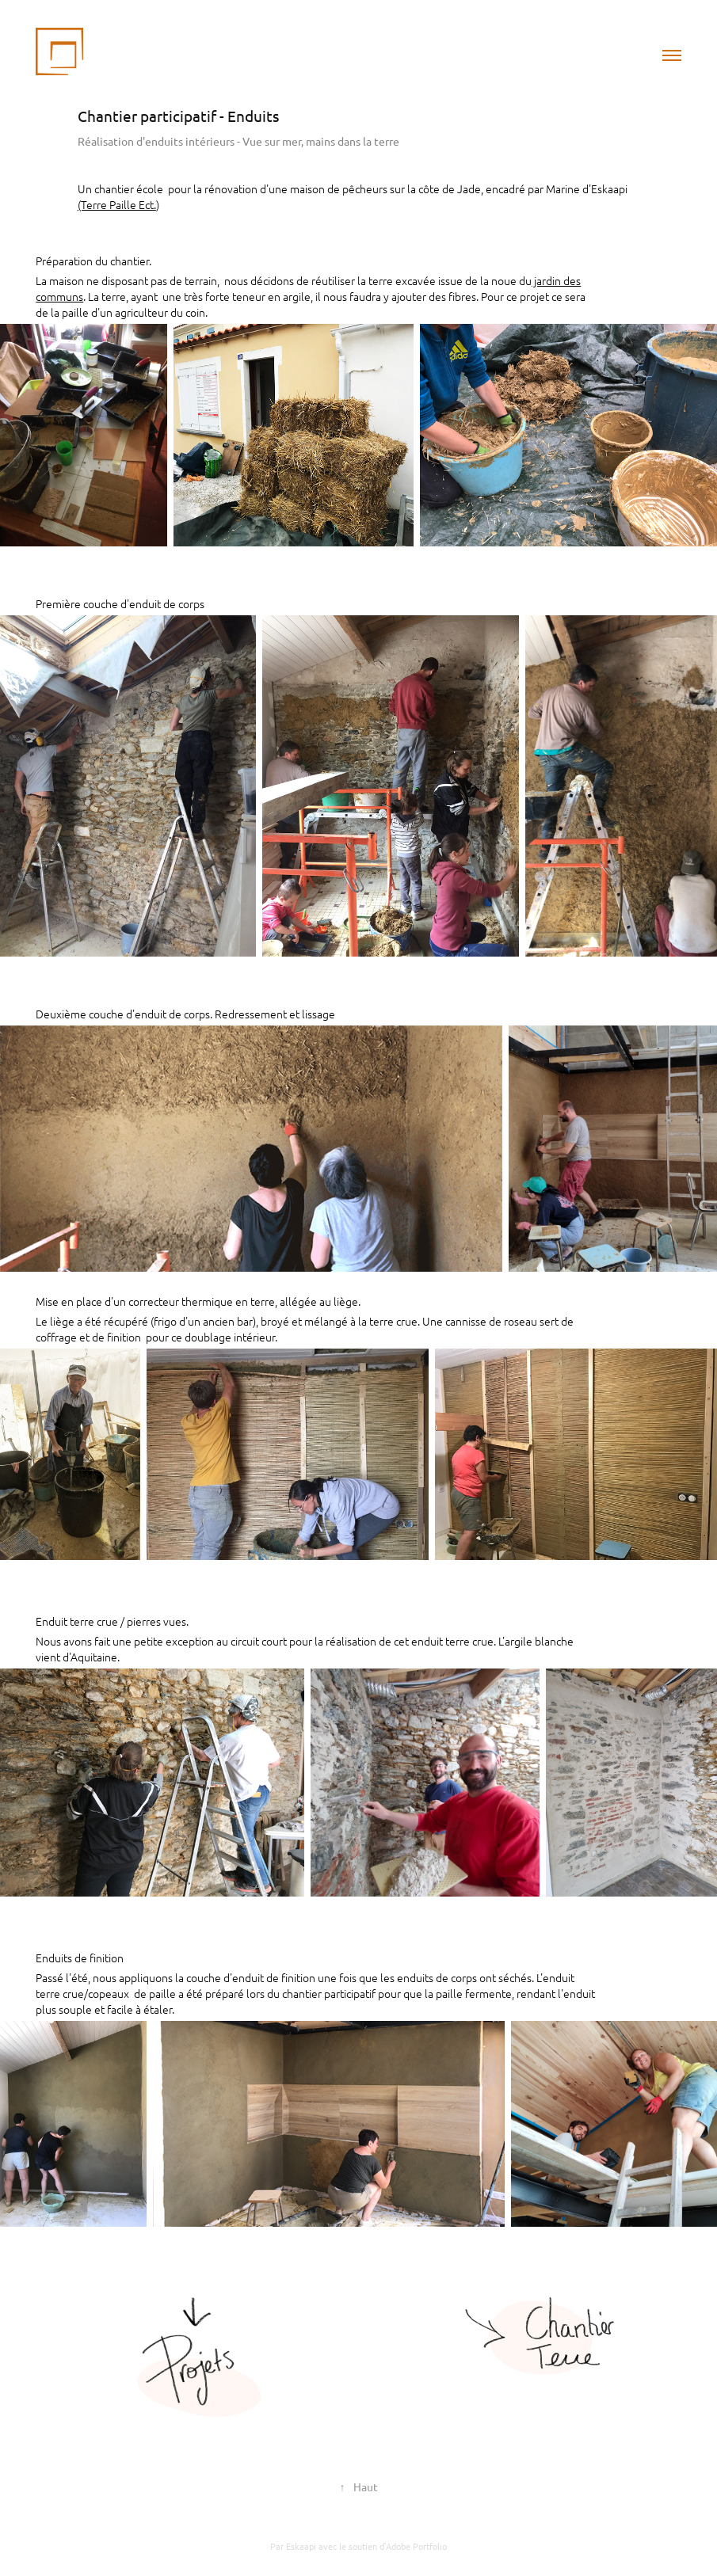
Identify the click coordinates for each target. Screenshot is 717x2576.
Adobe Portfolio (416, 2546)
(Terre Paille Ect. (117, 204)
